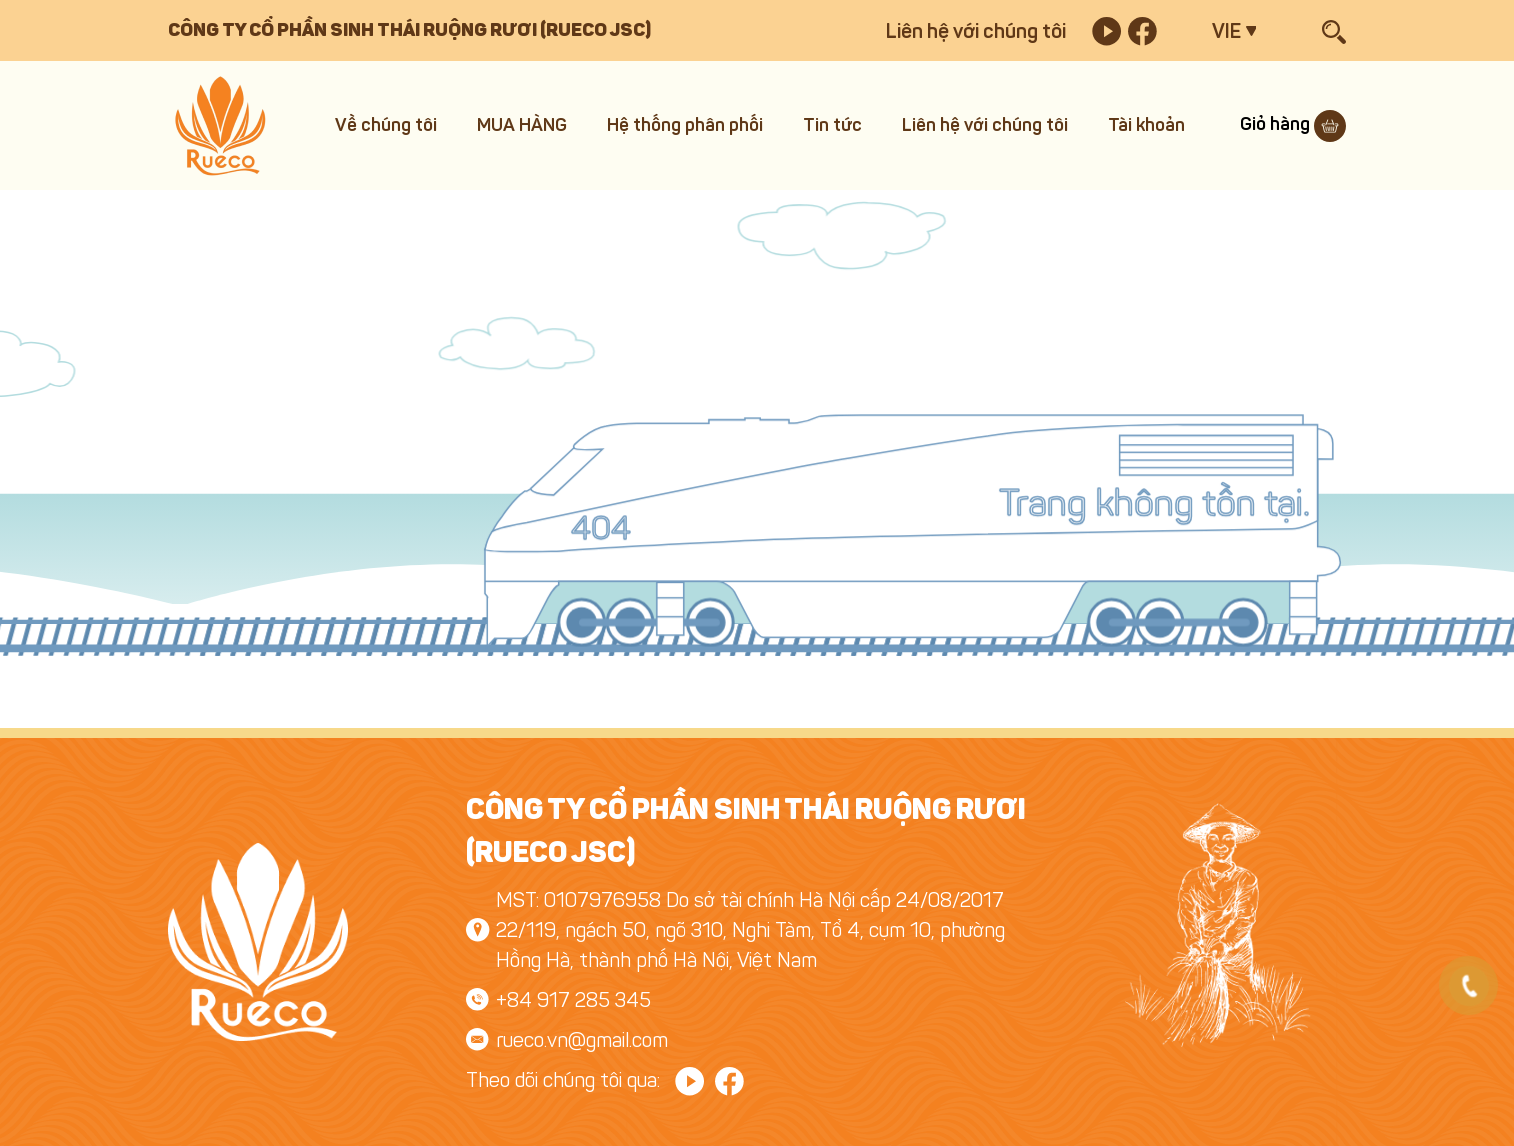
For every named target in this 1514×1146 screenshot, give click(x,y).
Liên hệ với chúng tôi (976, 31)
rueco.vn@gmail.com (582, 1040)
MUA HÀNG (522, 125)
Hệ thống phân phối (685, 125)
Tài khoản (1146, 125)
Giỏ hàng (1293, 124)
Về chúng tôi (386, 125)
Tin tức (832, 125)
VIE (1226, 31)
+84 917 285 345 (573, 1000)
